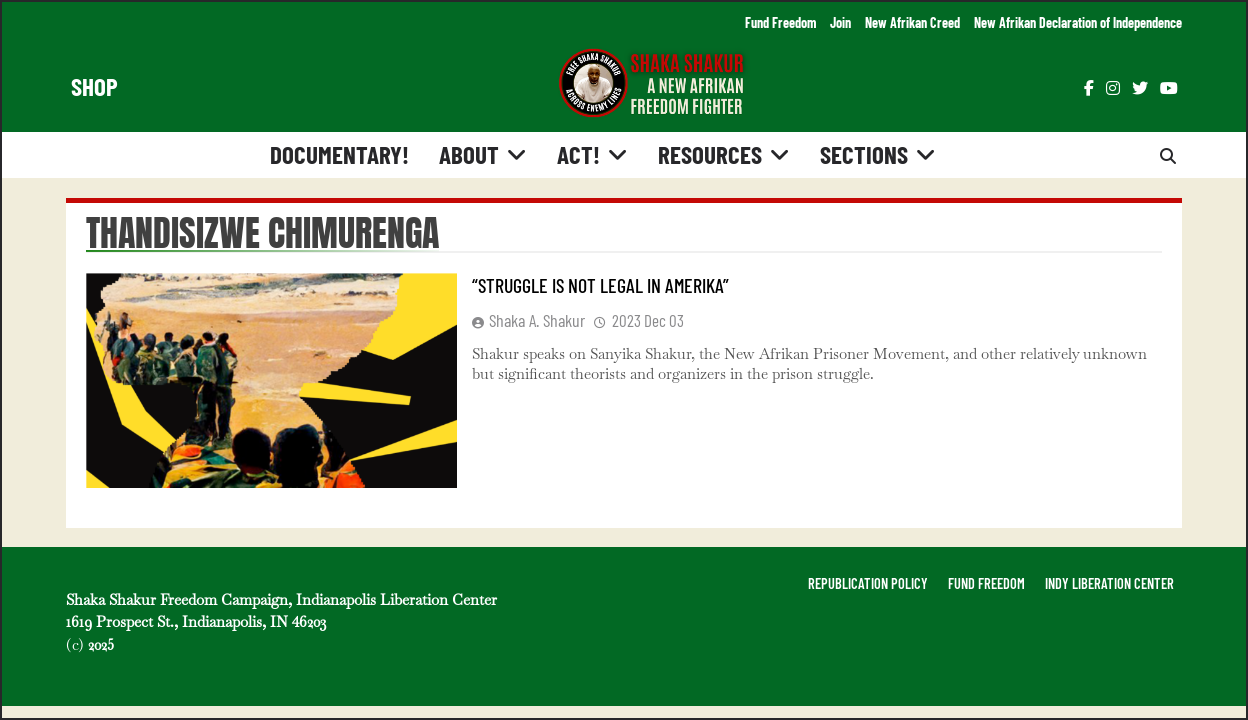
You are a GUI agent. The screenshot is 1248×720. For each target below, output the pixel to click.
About (469, 154)
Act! (578, 154)
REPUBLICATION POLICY (868, 583)
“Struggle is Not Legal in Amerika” (600, 285)
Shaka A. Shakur (537, 320)
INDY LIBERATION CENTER (1109, 583)
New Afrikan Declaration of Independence (1078, 22)
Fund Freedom (780, 22)
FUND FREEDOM (986, 583)
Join (840, 22)
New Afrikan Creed (912, 22)
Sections (864, 154)
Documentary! (339, 154)
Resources (710, 154)
